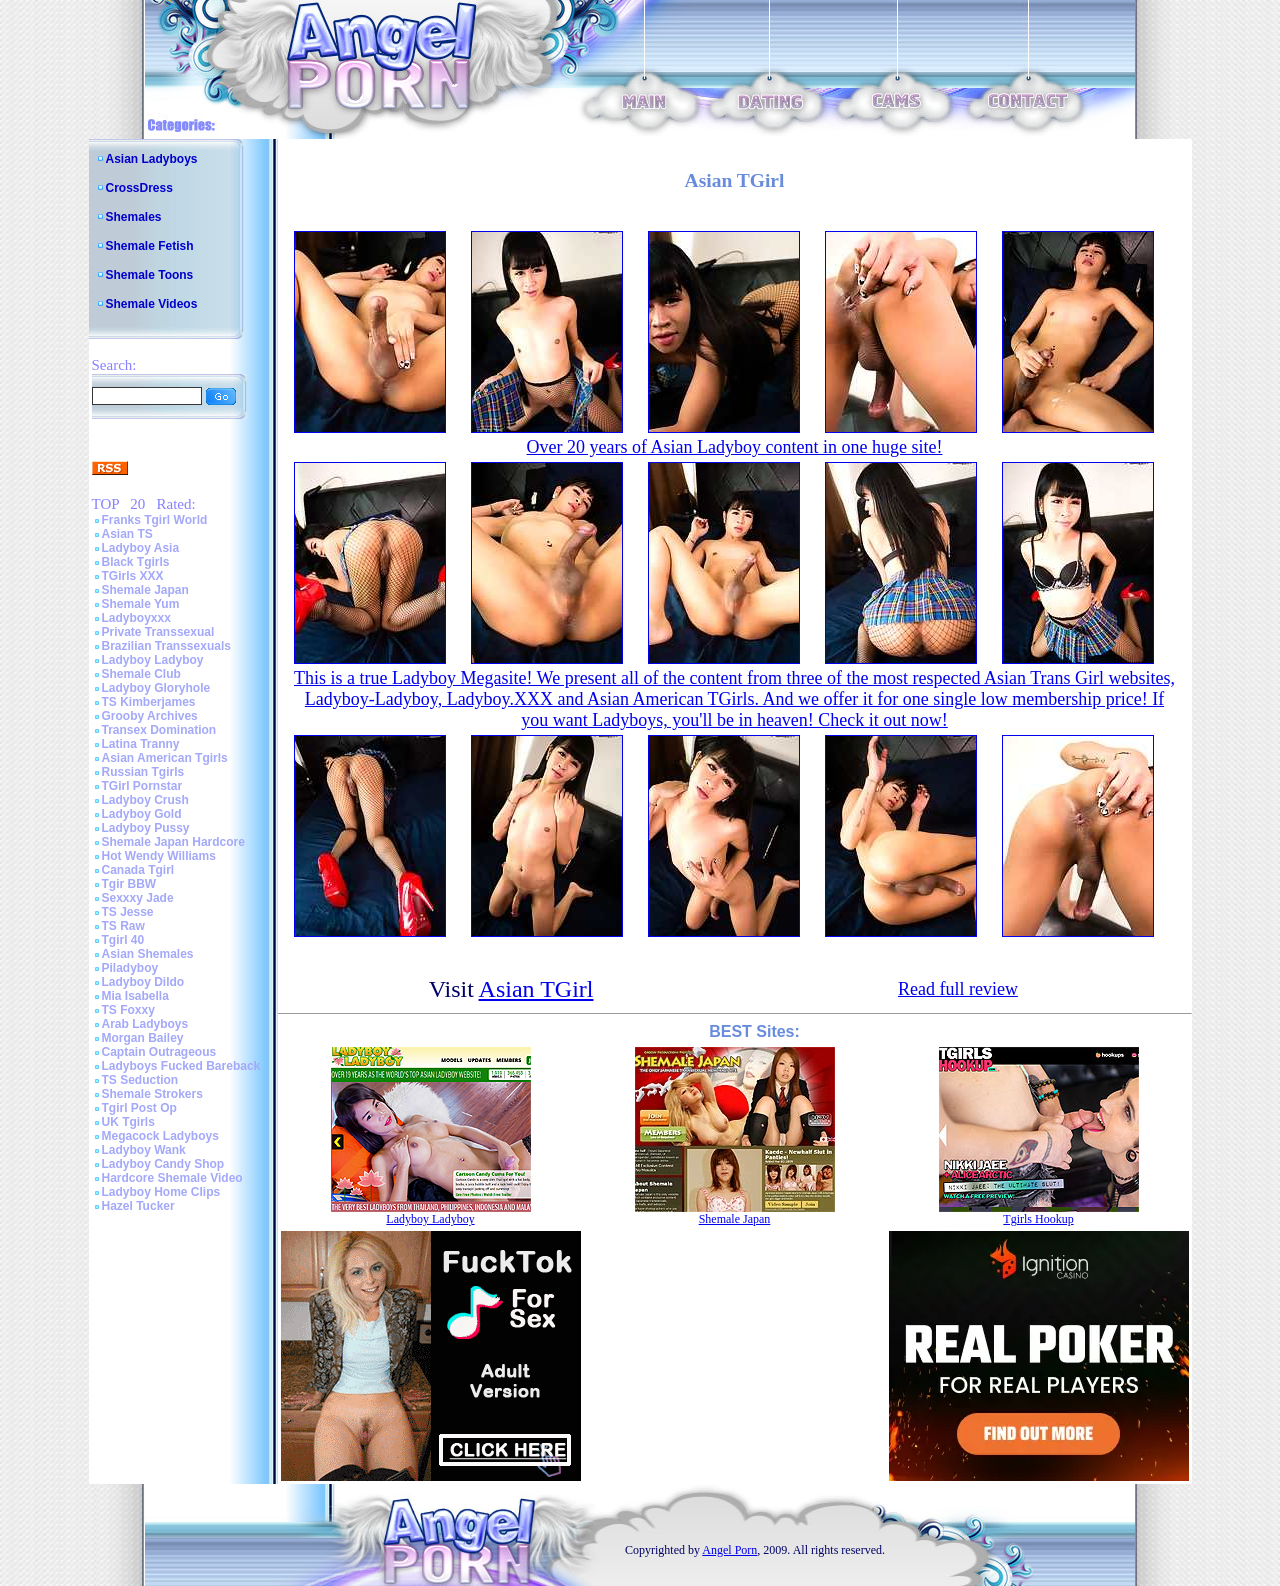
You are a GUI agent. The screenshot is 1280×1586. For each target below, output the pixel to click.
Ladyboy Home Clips (161, 1192)
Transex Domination (159, 730)
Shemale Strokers (152, 1094)
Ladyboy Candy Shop (163, 1164)
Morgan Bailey (143, 1038)
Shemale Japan (145, 590)
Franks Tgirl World (155, 520)
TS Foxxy (128, 1010)
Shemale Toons (150, 275)
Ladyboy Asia (141, 548)
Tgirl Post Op (139, 1108)
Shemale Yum (141, 604)
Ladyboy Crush (145, 800)
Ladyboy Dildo (143, 982)
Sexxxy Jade (138, 898)
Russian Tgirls (143, 772)
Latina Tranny (141, 744)
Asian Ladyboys (152, 159)
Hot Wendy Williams (159, 856)
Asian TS (127, 534)
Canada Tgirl (138, 870)
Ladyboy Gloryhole (156, 688)
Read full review (958, 989)
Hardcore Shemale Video (172, 1178)
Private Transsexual (158, 632)
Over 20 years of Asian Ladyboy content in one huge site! (735, 447)
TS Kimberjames (149, 702)
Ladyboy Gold (142, 814)
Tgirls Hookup (1038, 1219)
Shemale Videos (152, 304)
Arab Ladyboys (145, 1024)
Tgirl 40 (123, 940)
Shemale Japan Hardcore (173, 842)
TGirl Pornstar (142, 786)
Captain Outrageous (159, 1052)
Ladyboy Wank (144, 1150)
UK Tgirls (128, 1122)
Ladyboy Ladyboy (153, 660)
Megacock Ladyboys (160, 1136)
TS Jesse (128, 912)
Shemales (134, 217)
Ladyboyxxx (136, 618)
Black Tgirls (136, 562)
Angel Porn (729, 1550)
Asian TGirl (536, 989)
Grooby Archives (150, 716)
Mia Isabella (135, 996)
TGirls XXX (133, 576)
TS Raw (123, 926)
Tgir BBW (129, 884)
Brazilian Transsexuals (166, 646)
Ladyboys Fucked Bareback (181, 1066)
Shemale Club (141, 674)
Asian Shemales (148, 954)
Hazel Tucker (138, 1206)
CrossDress (139, 188)
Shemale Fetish (150, 246)
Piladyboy (130, 968)
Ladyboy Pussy (146, 828)
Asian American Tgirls (165, 758)
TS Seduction (140, 1080)
